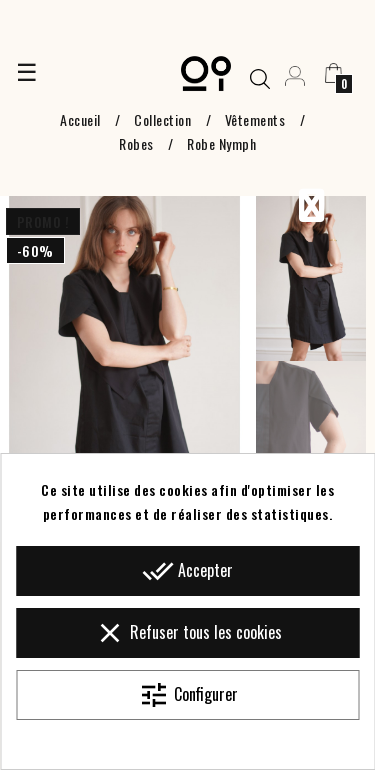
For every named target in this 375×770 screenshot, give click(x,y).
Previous (311, 206)
